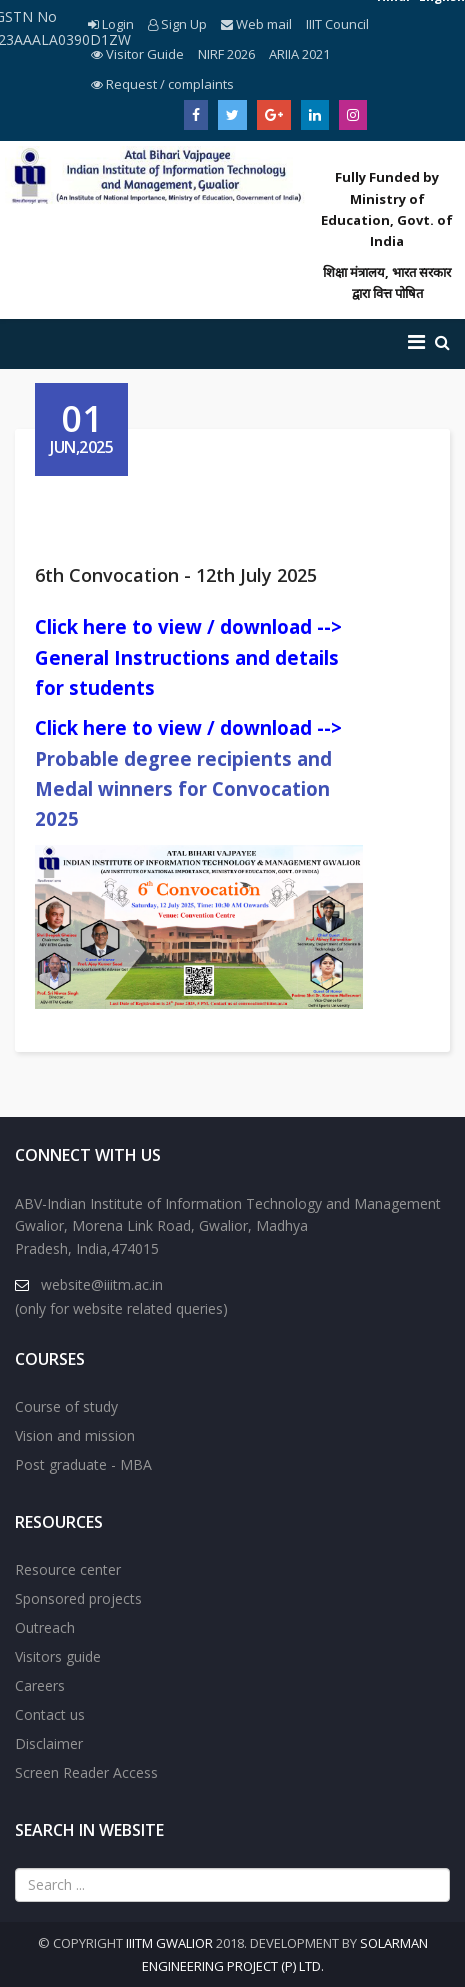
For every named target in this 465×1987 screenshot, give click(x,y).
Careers (40, 1685)
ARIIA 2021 (299, 54)
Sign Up (177, 24)
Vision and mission (75, 1435)
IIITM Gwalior (169, 1943)
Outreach (45, 1627)
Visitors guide (58, 1656)
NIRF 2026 (226, 54)
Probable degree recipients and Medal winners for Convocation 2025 (183, 789)
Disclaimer (49, 1743)
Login (111, 24)
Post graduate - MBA (83, 1464)
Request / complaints (162, 84)
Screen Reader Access (86, 1772)
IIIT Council (337, 24)
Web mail (256, 24)
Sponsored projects (78, 1598)
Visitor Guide (137, 54)
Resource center (68, 1569)
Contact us (50, 1714)
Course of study (66, 1406)
